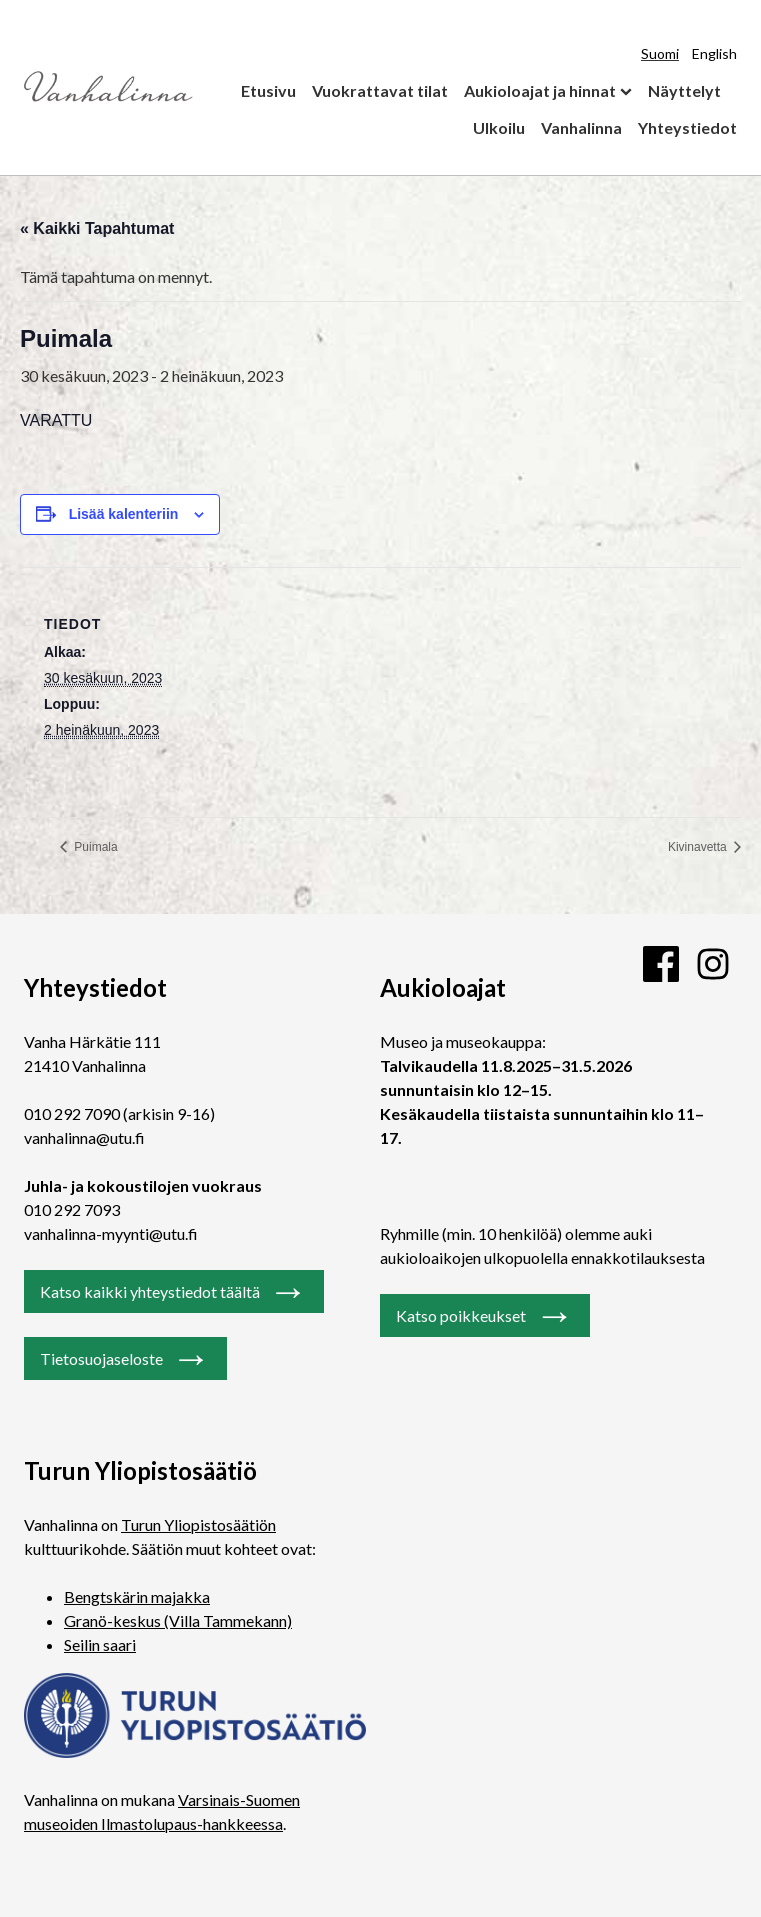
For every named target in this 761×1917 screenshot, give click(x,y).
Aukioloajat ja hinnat (540, 90)
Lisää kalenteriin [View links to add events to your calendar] (124, 514)
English (714, 53)
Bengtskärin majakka (137, 1596)
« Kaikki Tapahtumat (97, 228)
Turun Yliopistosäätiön (198, 1524)
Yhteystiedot (687, 127)
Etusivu (268, 90)
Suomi (660, 53)
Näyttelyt (684, 90)
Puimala (94, 847)
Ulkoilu (499, 127)
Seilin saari (100, 1644)
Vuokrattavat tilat (380, 90)
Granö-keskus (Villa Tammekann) (178, 1620)
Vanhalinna (581, 127)
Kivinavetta (699, 847)
